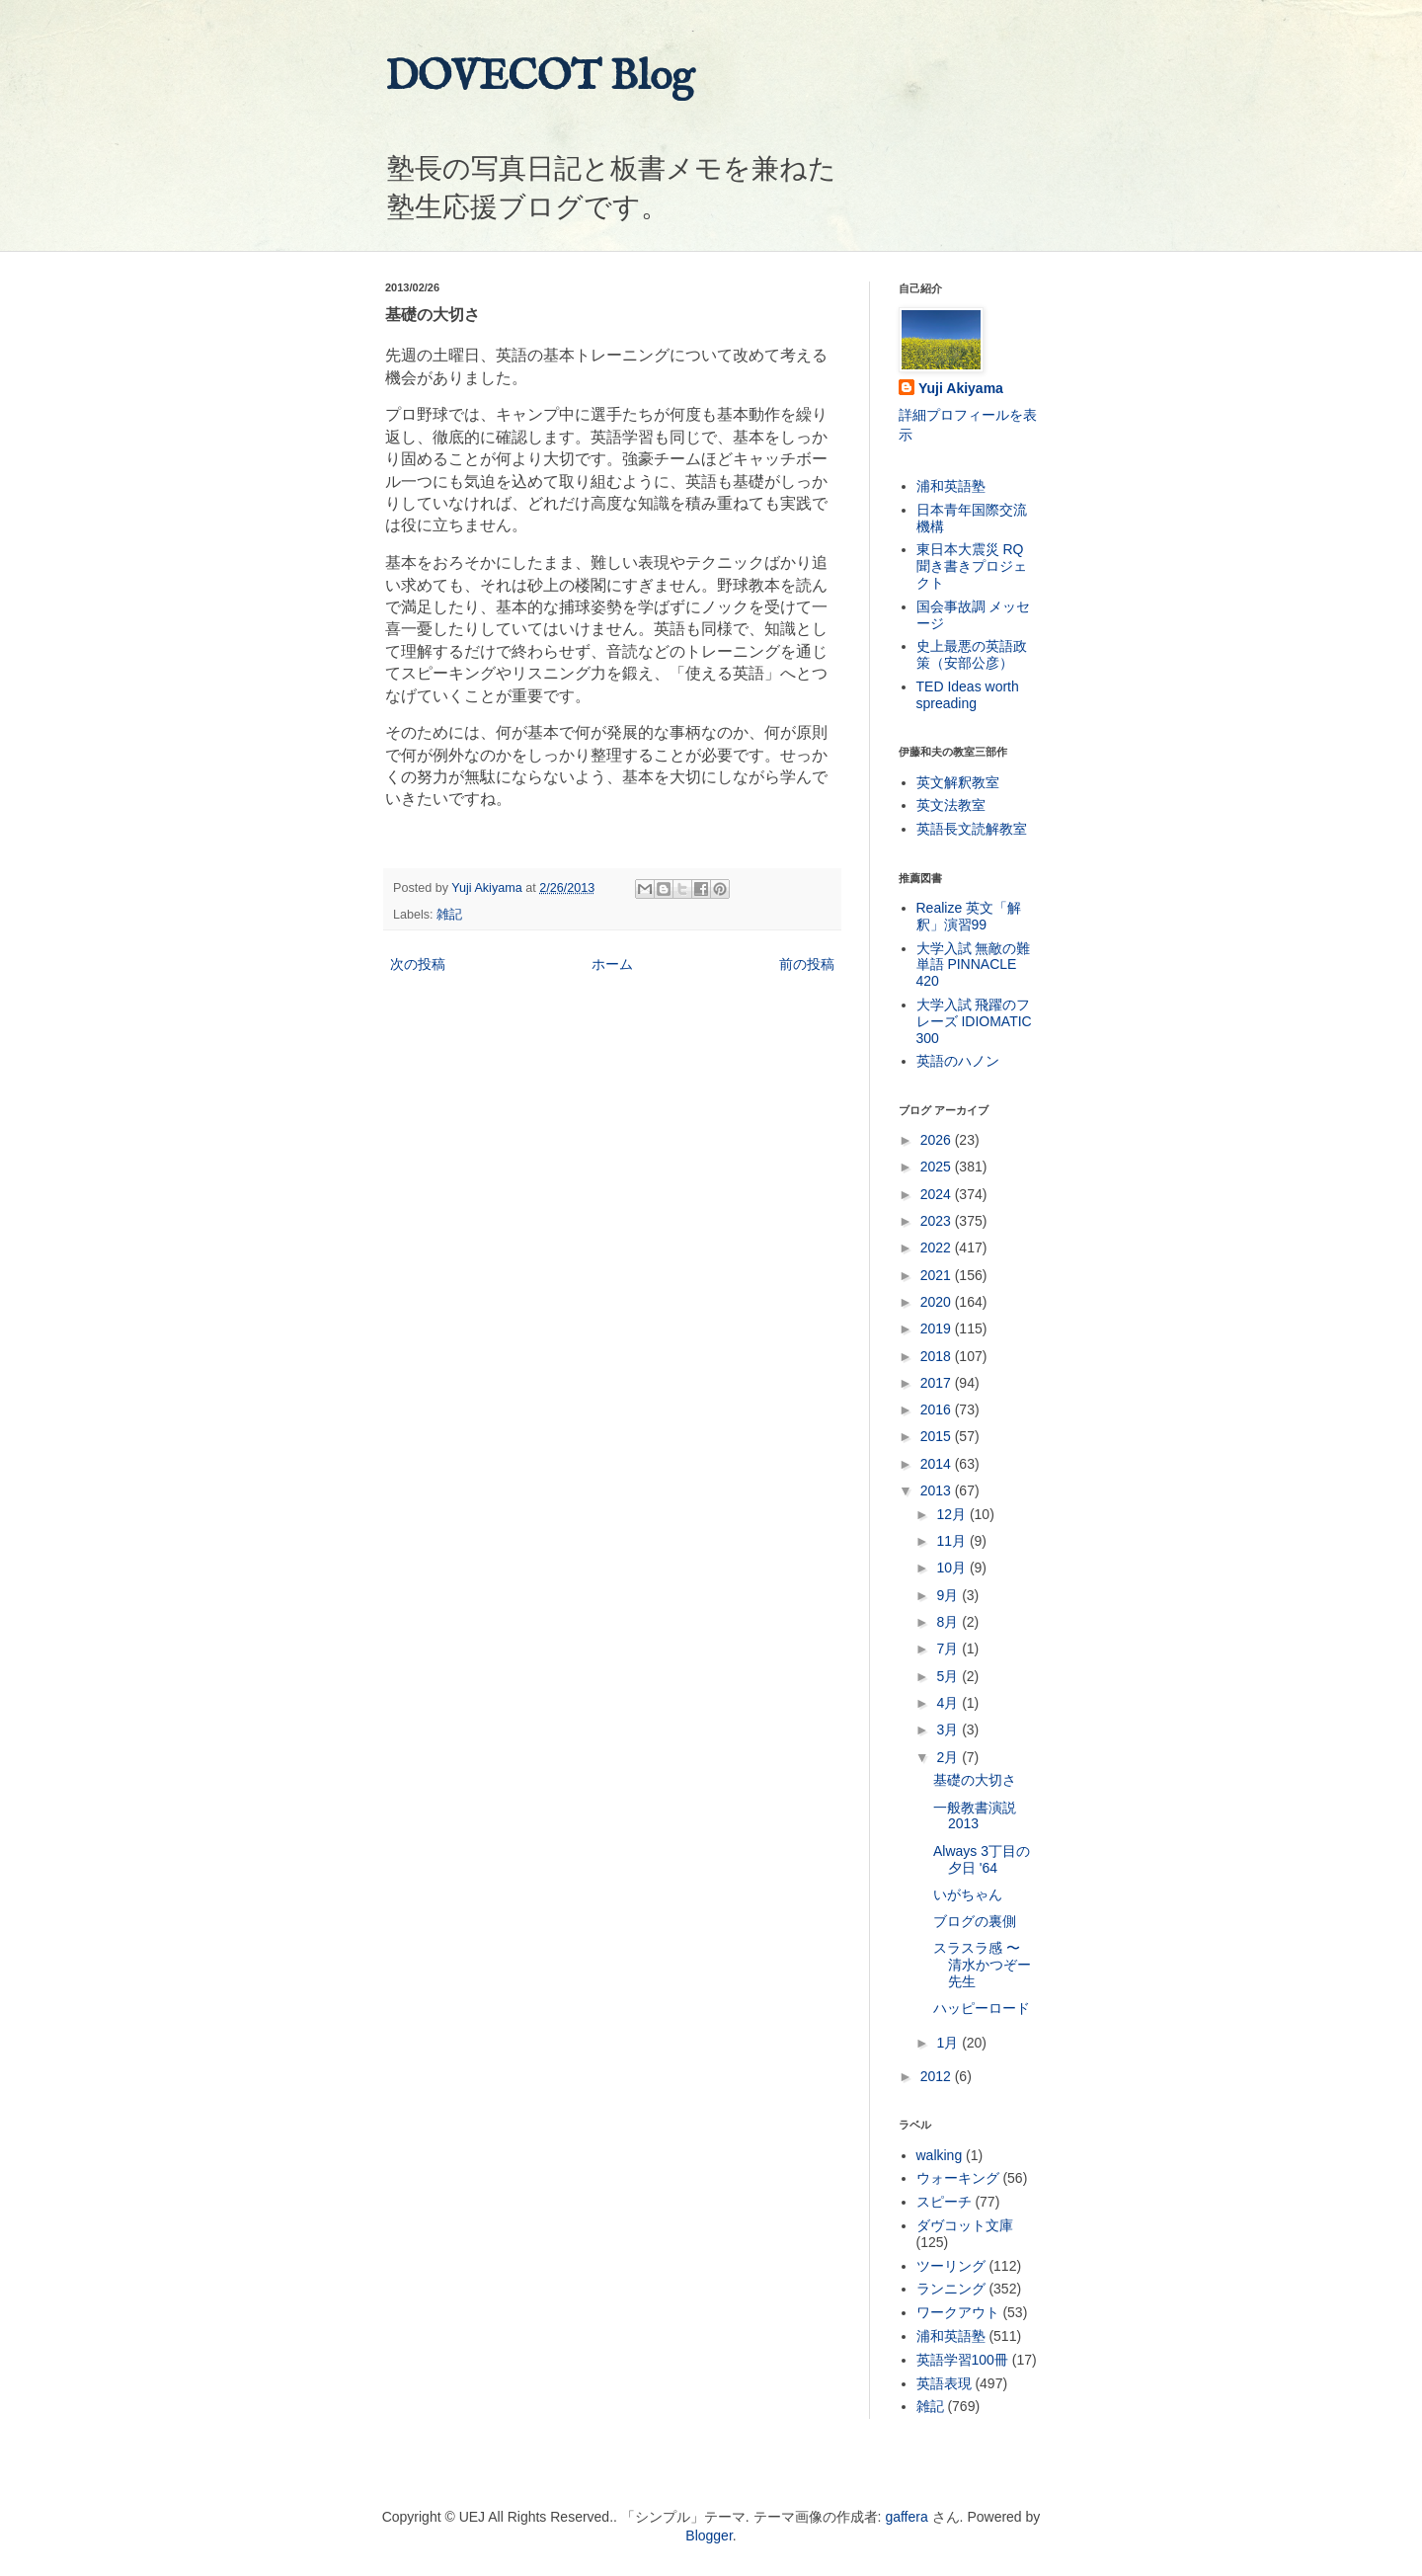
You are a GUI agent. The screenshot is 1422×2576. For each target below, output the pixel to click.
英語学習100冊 (962, 2360)
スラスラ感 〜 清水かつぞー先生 (982, 1964)
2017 (937, 1383)
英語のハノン (957, 1061)
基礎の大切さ (974, 1780)
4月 (949, 1703)
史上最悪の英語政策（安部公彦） (971, 654)
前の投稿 (806, 964)
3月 (949, 1729)
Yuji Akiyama (960, 388)
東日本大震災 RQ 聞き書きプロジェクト (971, 566)
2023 (937, 1221)
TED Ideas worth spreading (967, 695)
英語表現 (944, 2383)
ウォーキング (957, 2178)
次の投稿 (417, 964)
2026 (937, 1140)
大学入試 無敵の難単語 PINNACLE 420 (973, 965)
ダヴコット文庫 (964, 2225)
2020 (937, 1302)
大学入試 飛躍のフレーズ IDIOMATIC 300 (974, 1021)
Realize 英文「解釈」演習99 (969, 916)
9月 (949, 1595)
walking (939, 2155)
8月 (949, 1622)
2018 (937, 1356)
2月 (949, 1757)
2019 (937, 1328)
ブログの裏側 (974, 1921)
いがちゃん (967, 1894)
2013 (937, 1490)
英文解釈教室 (957, 782)
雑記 (449, 915)
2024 (937, 1194)
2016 (937, 1409)
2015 (937, 1436)
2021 (937, 1275)
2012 (937, 2076)
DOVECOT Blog (539, 77)
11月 (952, 1541)
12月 (952, 1514)
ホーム (612, 964)
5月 (949, 1676)
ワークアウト (957, 2312)
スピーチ (944, 2202)
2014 (937, 1464)
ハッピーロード (981, 2008)
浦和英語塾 (951, 486)
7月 (949, 1648)
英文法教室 (951, 805)
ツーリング (951, 2266)
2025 (937, 1166)
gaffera (906, 2517)
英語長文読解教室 (971, 829)
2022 (937, 1247)
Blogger (708, 2535)
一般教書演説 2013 (974, 1816)
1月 (949, 2043)
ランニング (951, 2288)
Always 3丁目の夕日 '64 (981, 1859)
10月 (952, 1567)
